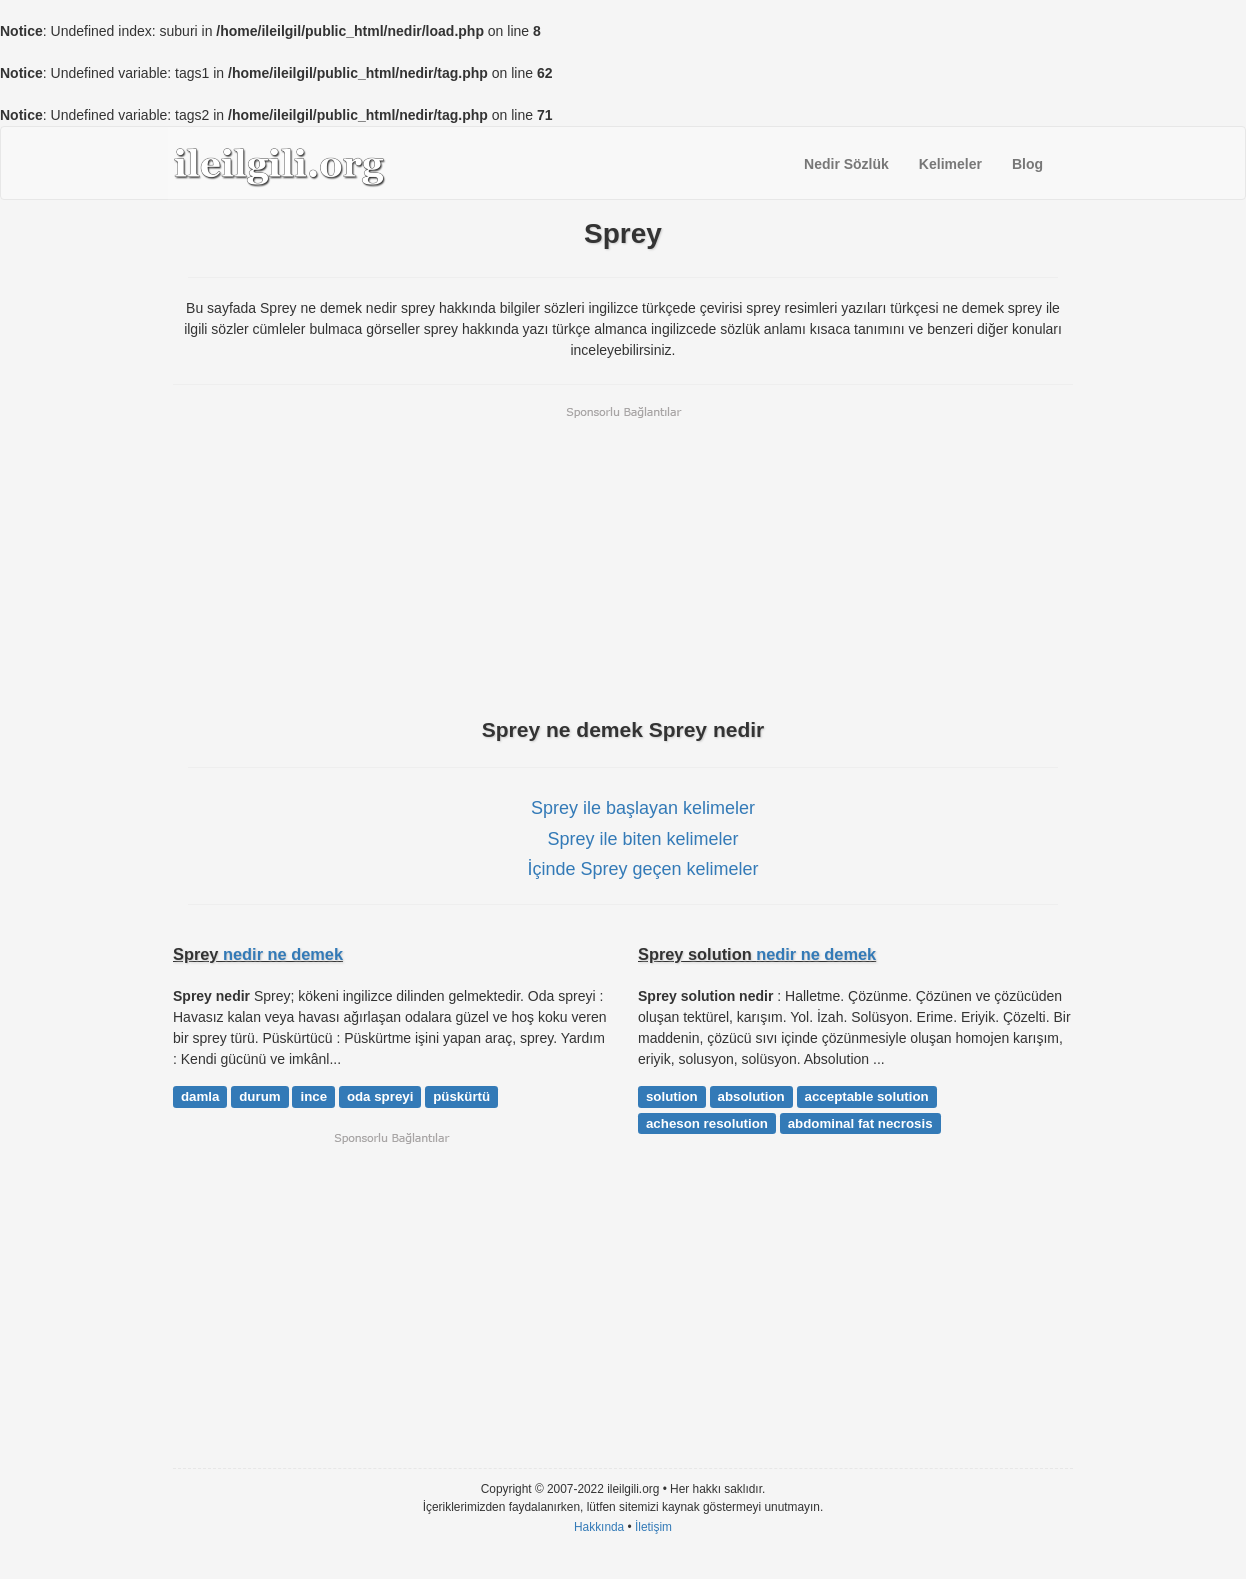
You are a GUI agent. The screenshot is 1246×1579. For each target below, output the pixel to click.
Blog (1027, 164)
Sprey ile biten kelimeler (642, 839)
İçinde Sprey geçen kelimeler (642, 869)
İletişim (653, 1527)
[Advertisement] (623, 560)
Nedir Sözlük (846, 164)
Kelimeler (950, 164)
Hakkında (599, 1527)
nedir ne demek (283, 954)
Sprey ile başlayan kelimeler (643, 808)
